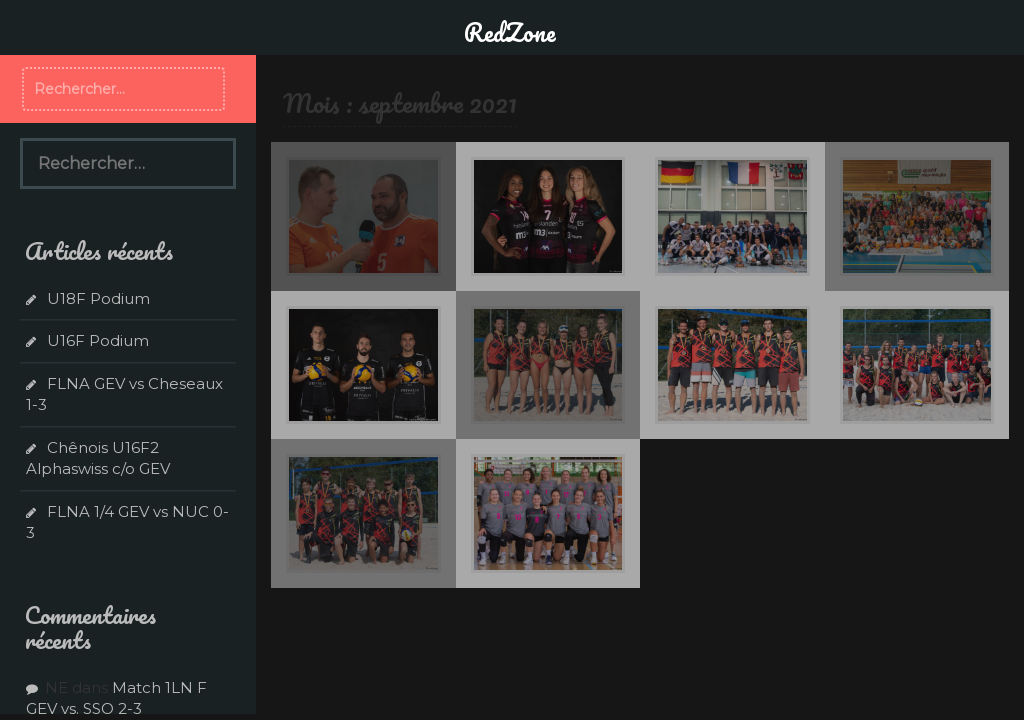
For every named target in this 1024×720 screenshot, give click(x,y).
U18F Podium (98, 298)
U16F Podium (98, 340)
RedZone (510, 32)
